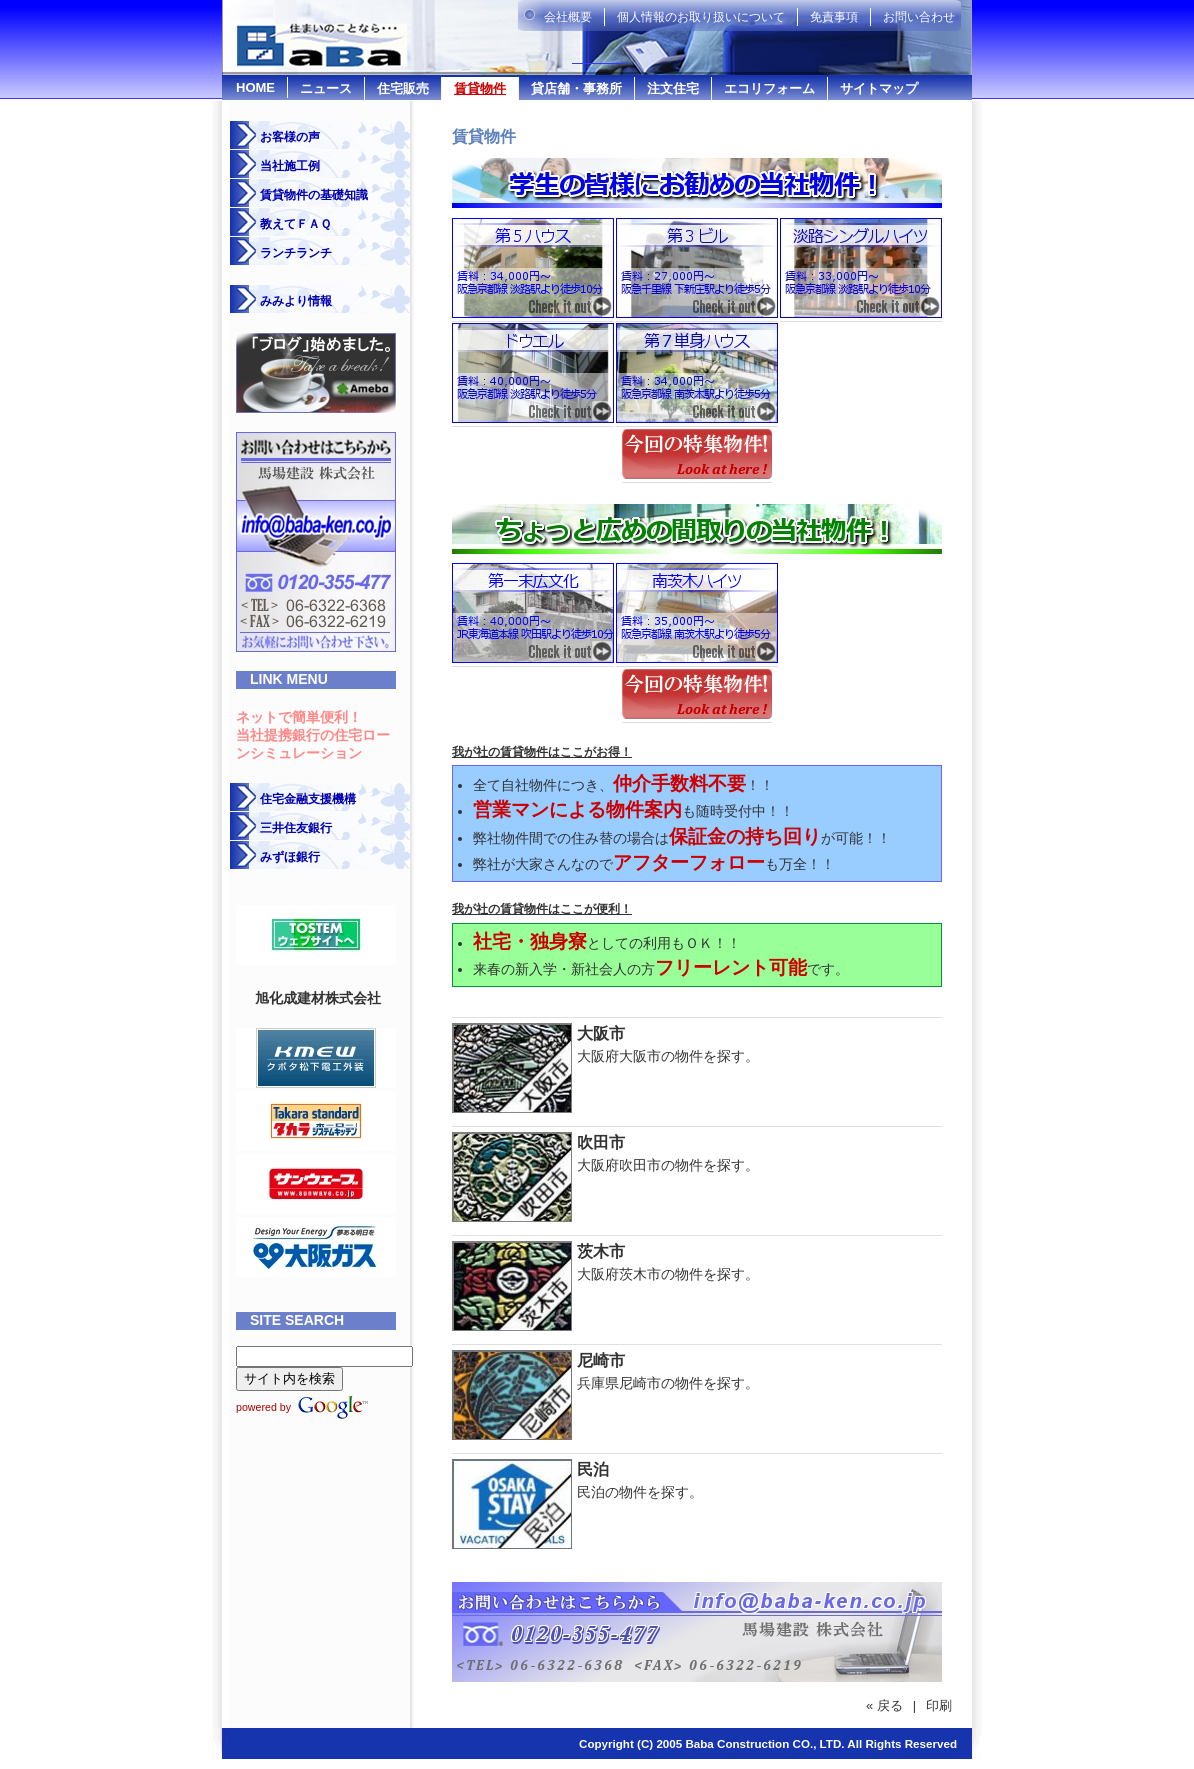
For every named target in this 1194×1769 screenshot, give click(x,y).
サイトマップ (879, 88)
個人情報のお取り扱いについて (701, 17)
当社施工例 (290, 166)
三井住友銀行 (296, 828)
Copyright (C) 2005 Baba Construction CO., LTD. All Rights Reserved (768, 1743)
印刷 (939, 1705)
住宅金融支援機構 (308, 799)
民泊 (593, 1469)
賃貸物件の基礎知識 (314, 195)
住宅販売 (403, 88)
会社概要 (568, 17)
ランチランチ (296, 253)
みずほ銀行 (290, 857)
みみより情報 (296, 301)
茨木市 (601, 1251)
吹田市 (601, 1142)
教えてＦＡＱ (295, 224)
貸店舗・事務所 (576, 88)
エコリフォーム (769, 88)
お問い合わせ (919, 17)
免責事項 (834, 17)
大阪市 (601, 1033)
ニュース (326, 88)
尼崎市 (601, 1360)
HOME (255, 87)
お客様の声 (290, 137)
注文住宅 (673, 88)
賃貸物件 (480, 88)
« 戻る (884, 1705)
